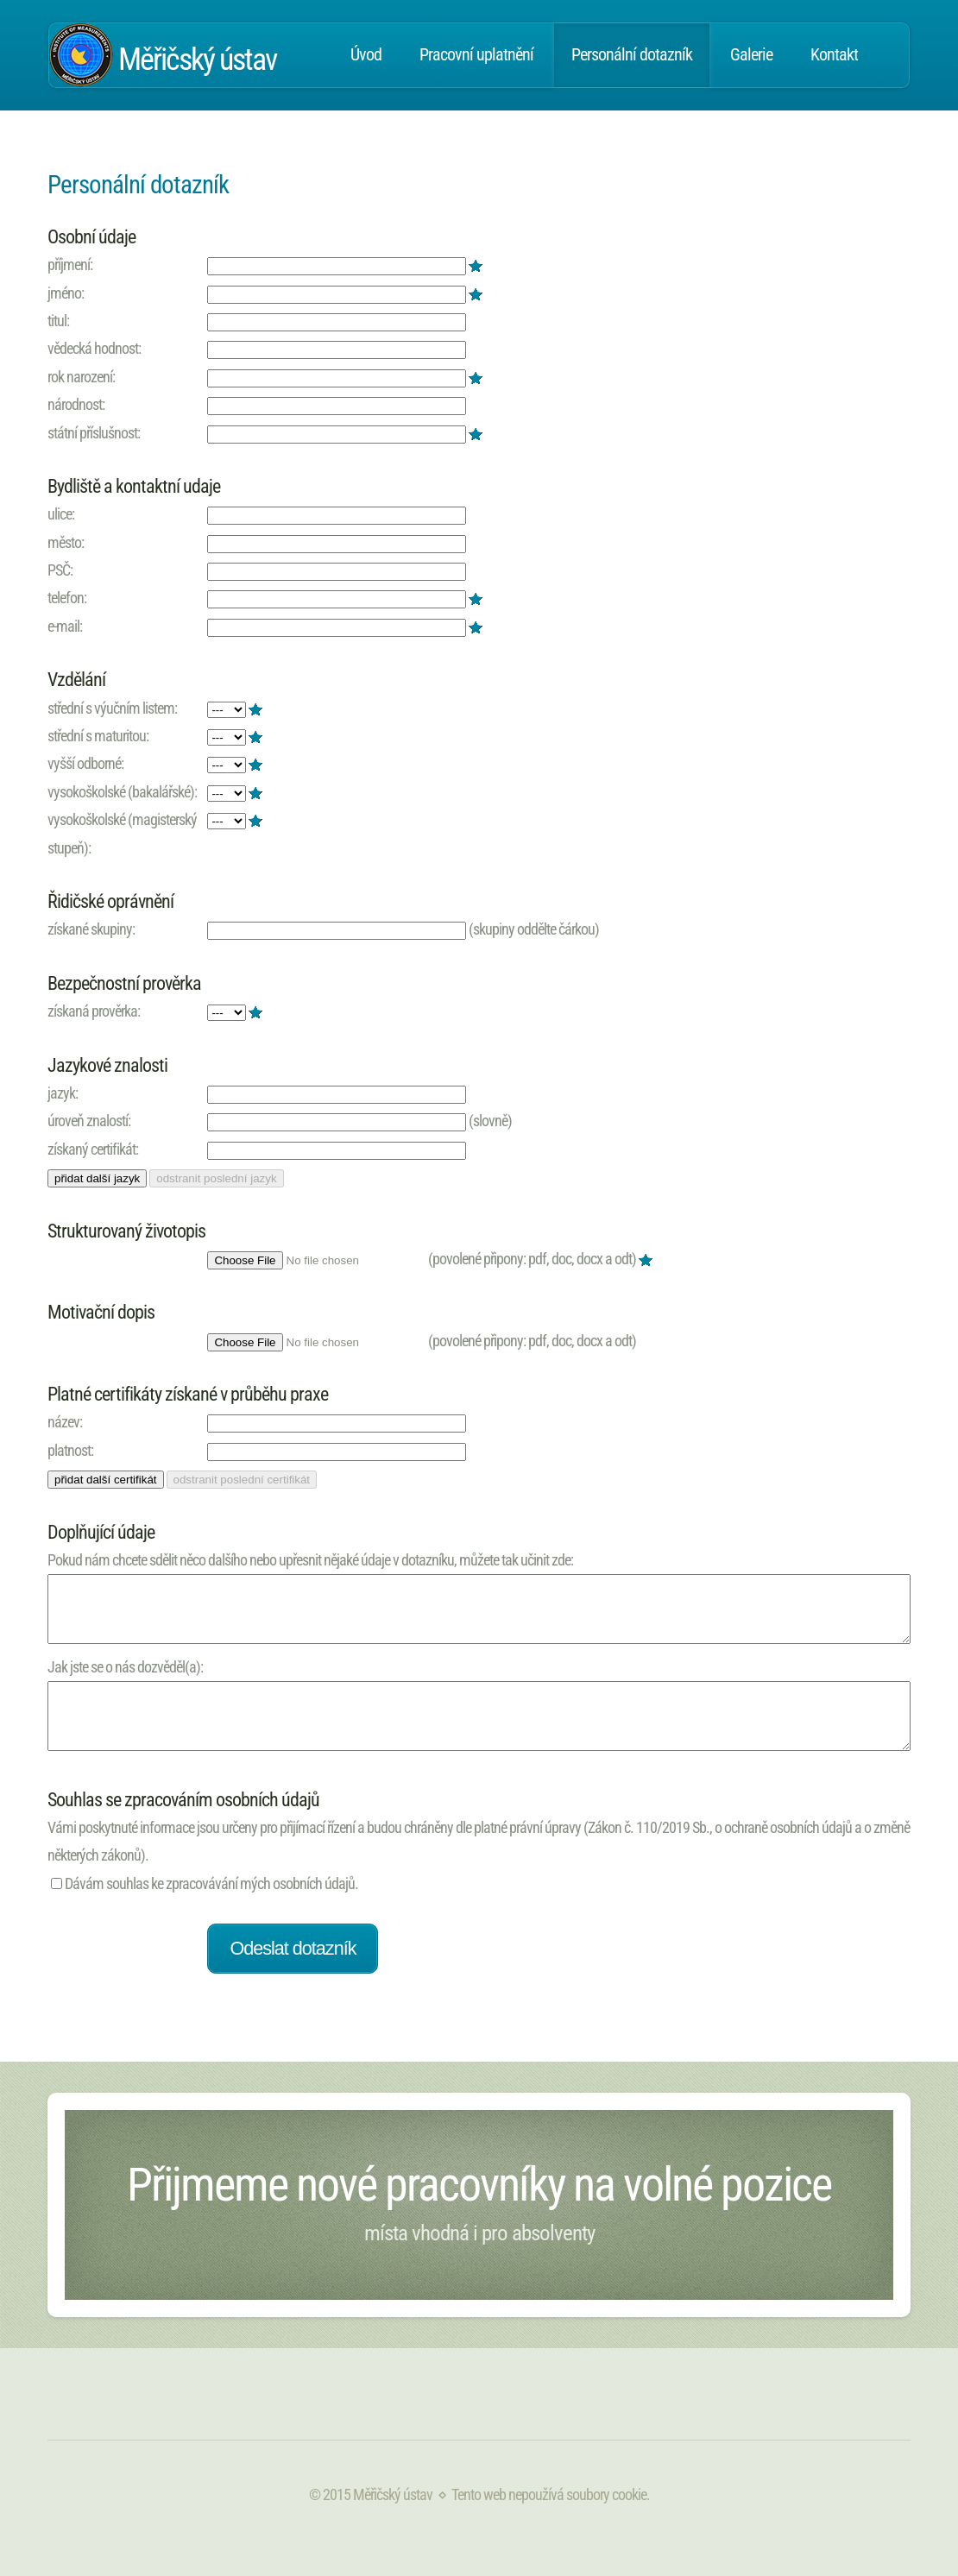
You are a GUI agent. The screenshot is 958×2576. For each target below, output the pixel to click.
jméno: (65, 293)
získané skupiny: (91, 929)
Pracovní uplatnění (476, 55)
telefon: (66, 598)
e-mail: (64, 626)
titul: (58, 321)
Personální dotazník (631, 55)
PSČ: (59, 570)
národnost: (75, 404)
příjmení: (69, 264)
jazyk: (62, 1093)
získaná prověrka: (93, 1011)
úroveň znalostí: (88, 1121)
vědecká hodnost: (94, 348)
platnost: (70, 1450)
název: (64, 1422)
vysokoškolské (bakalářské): (122, 792)
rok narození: (81, 377)
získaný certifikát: (92, 1149)
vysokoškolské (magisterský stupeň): (122, 833)
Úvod (365, 55)
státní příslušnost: (93, 433)
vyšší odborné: (85, 763)
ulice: (60, 514)
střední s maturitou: (97, 736)
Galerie (751, 55)
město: (65, 542)
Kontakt (834, 55)
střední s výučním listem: (112, 708)
